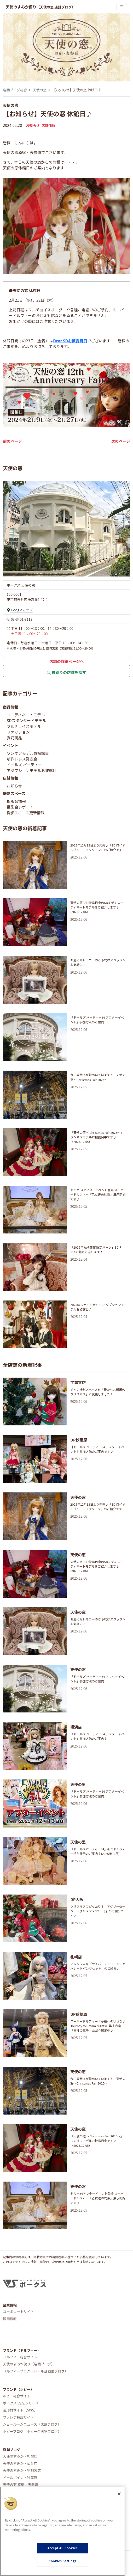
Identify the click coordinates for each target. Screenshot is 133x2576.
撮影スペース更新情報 (26, 813)
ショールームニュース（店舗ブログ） (32, 2424)
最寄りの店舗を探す (66, 672)
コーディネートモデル (26, 715)
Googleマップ (20, 609)
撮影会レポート (20, 807)
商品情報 (10, 707)
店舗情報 (48, 125)
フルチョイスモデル (24, 726)
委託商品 (14, 738)
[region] (62, 2531)
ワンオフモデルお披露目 (28, 753)
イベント (10, 745)
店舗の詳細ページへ (66, 661)
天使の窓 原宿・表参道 (20, 2484)
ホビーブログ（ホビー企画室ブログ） (32, 2431)
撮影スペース (14, 793)
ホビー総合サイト (16, 2395)
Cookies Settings (62, 2561)
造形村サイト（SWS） (20, 2409)
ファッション (18, 732)
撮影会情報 (16, 801)
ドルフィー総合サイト (20, 2356)
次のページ (120, 441)
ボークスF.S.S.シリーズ (21, 2402)
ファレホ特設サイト (18, 2417)
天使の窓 (40, 89)
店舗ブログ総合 (15, 89)
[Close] (119, 2494)
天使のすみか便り (40, 7)
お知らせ (33, 125)
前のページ (12, 441)
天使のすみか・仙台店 (20, 2463)
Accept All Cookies (62, 2548)
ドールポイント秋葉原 (20, 2477)
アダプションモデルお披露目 (32, 770)
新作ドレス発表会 (22, 759)
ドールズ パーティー (24, 764)
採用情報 (10, 2318)
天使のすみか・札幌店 (20, 2456)
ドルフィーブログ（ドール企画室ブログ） (35, 2371)
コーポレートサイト (18, 2311)
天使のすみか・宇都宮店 (22, 2470)
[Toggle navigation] (121, 7)
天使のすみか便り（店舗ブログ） (29, 2363)
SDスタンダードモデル (26, 720)
